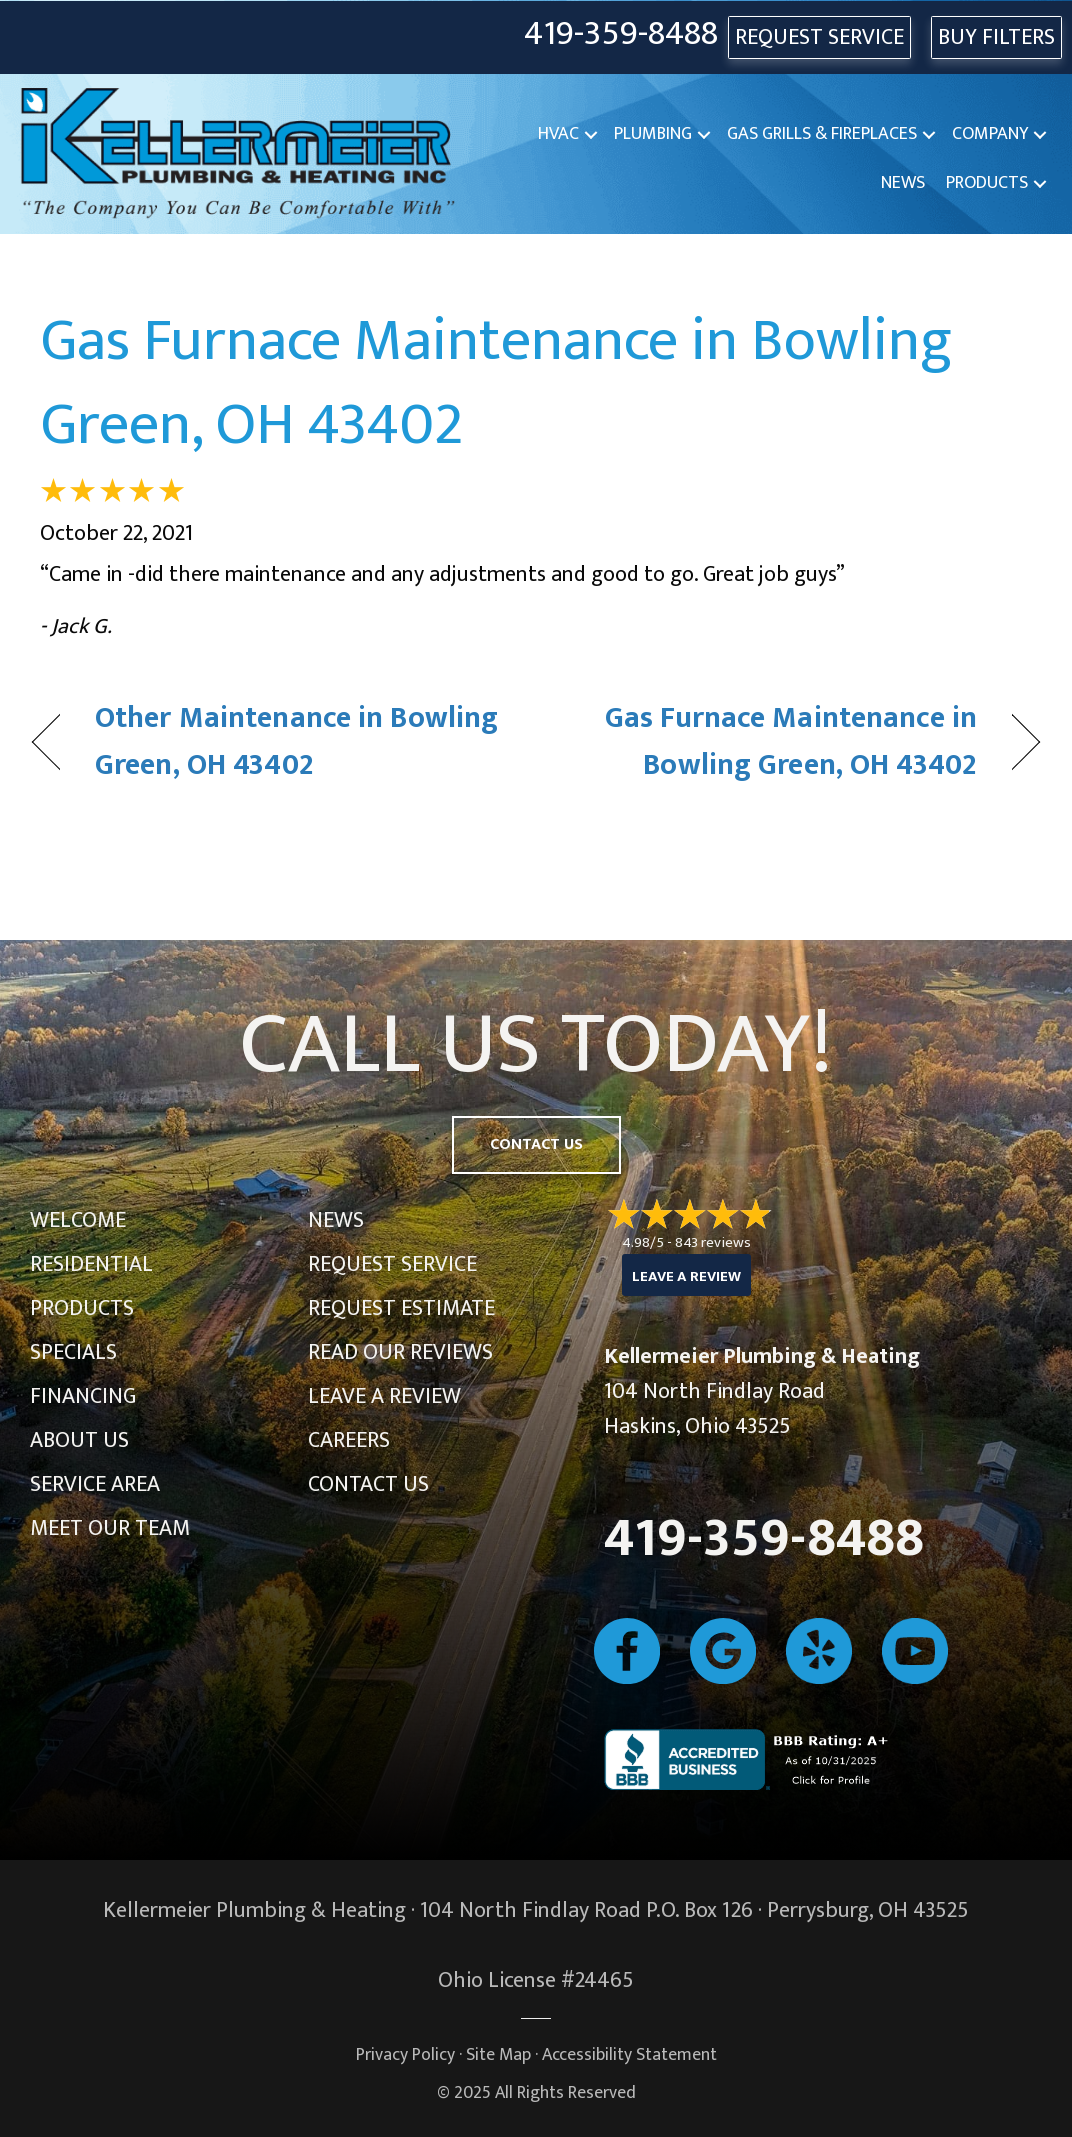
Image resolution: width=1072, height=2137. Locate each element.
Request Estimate (401, 1308)
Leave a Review (384, 1396)
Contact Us (368, 1484)
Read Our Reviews (400, 1352)
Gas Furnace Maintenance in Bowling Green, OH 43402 (496, 383)
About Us (79, 1440)
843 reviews (713, 1242)
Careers (349, 1440)
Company (990, 134)
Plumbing (653, 134)
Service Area (95, 1484)
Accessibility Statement (629, 2054)
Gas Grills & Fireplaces (822, 134)
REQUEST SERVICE (819, 37)
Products (987, 183)
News (903, 183)
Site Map (498, 2054)
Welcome (78, 1220)
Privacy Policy (405, 2054)
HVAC (558, 134)
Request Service (392, 1264)
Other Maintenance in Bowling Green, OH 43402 (296, 742)
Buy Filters (996, 37)
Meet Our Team (110, 1528)
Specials (73, 1352)
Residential (91, 1264)
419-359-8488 (621, 34)
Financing (83, 1396)
